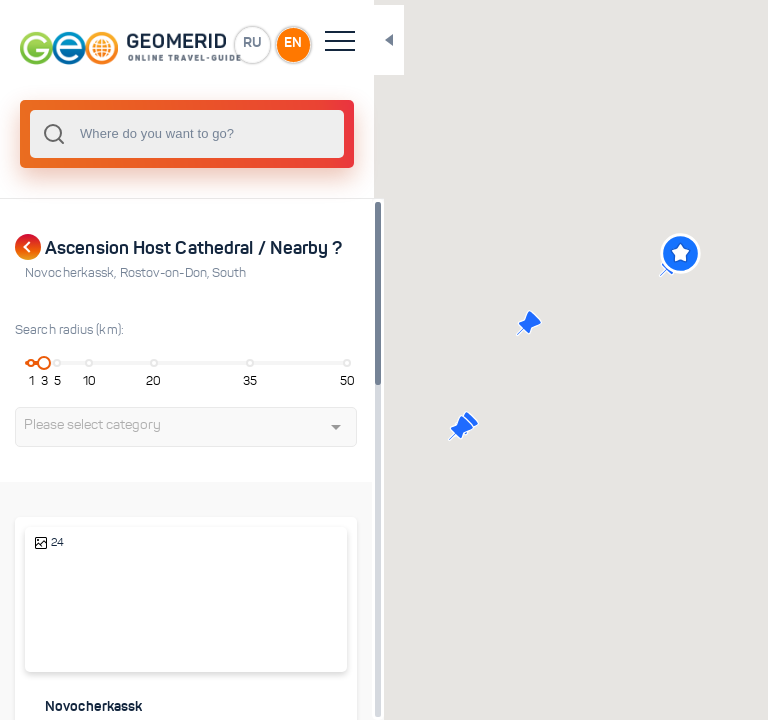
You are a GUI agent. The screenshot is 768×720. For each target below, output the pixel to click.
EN (339, 44)
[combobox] (210, 134)
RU (296, 44)
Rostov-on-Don (166, 273)
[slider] (47, 363)
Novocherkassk (72, 273)
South (229, 273)
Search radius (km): (69, 330)
